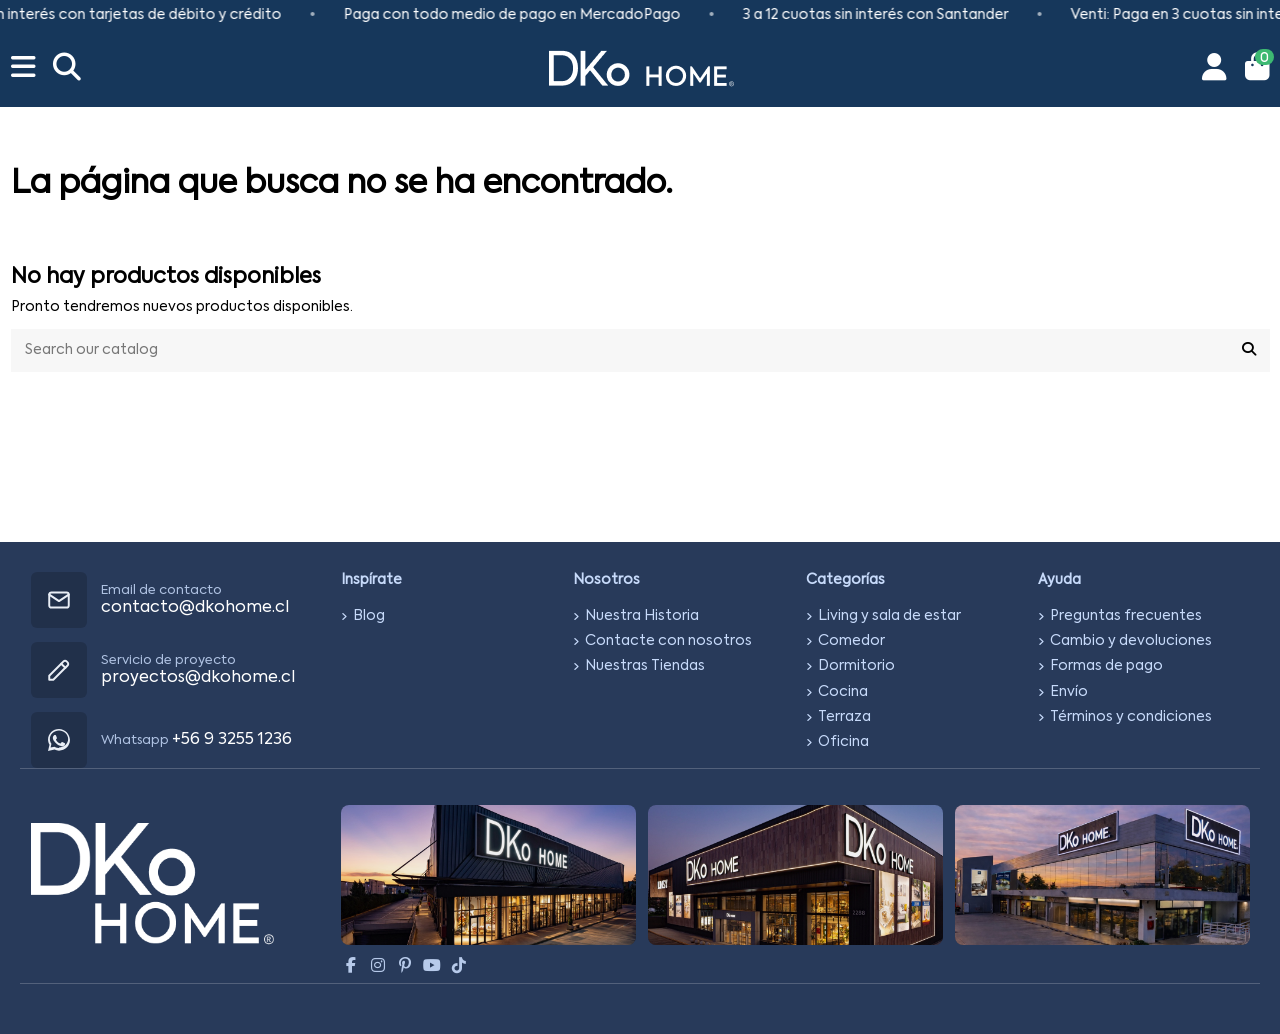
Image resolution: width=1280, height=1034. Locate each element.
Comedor (851, 641)
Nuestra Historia (642, 616)
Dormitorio (856, 666)
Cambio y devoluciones (1131, 641)
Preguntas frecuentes (1126, 616)
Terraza (844, 717)
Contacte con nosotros (668, 641)
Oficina (843, 742)
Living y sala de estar (889, 616)
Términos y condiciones (1131, 717)
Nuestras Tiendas (645, 666)
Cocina (843, 692)
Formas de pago (1106, 666)
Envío (1069, 692)
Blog (369, 616)
